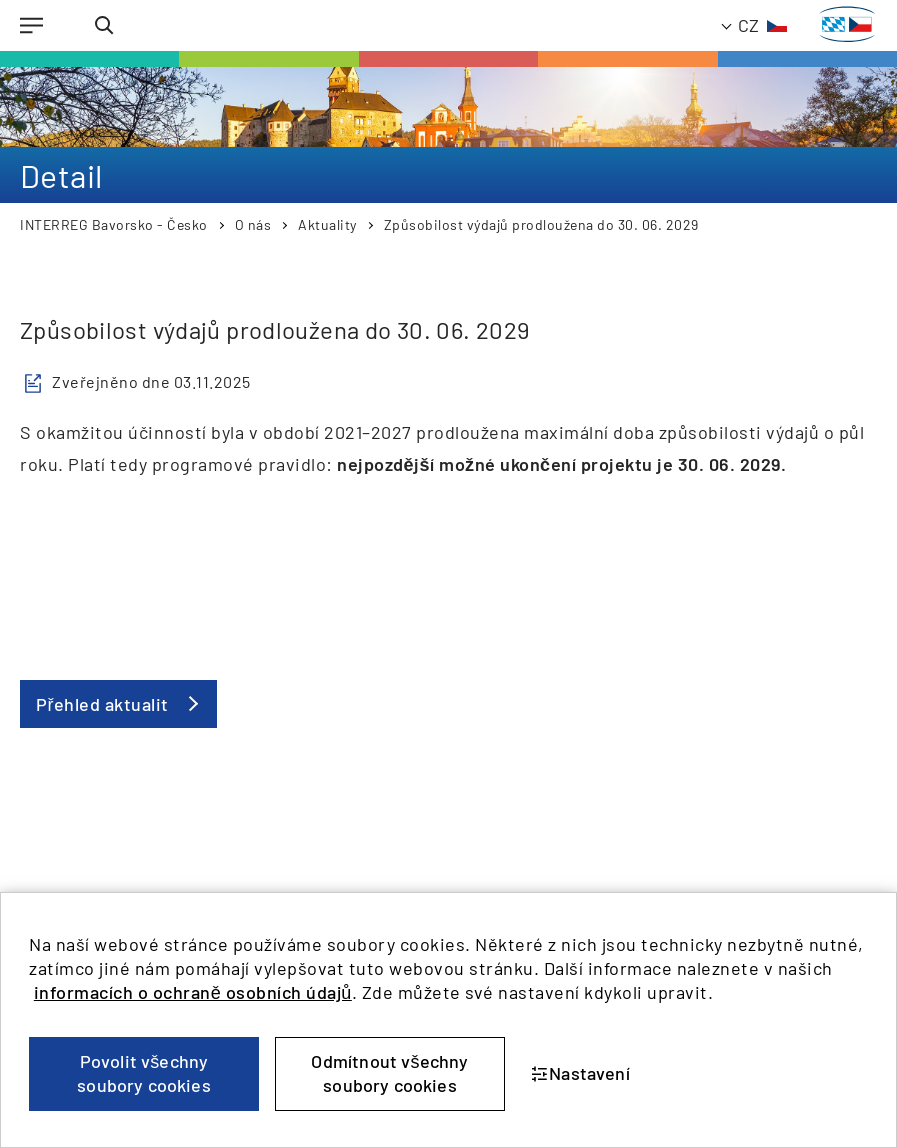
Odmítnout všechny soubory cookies (389, 1073)
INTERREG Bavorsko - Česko (114, 224)
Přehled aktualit (102, 704)
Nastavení (580, 1073)
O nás (253, 224)
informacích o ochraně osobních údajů (193, 992)
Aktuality (327, 224)
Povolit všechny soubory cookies (144, 1073)
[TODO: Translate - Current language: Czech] (755, 25)
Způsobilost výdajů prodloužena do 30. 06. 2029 (541, 224)
